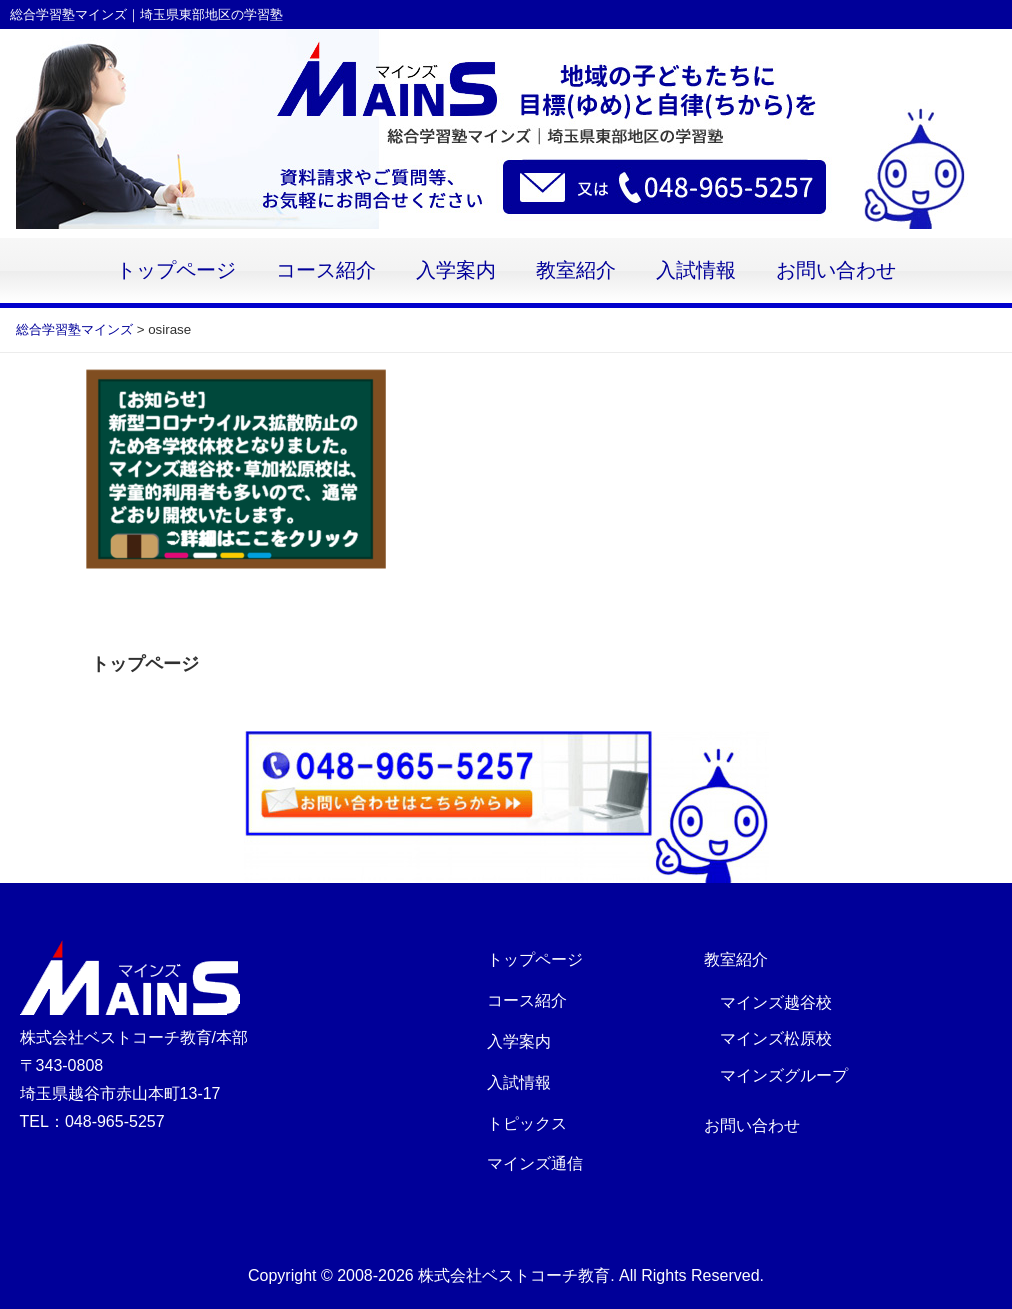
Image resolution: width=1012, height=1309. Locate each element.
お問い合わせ (836, 270)
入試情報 (696, 270)
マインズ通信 (535, 1163)
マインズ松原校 (776, 1038)
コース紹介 (326, 270)
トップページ (176, 270)
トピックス (527, 1123)
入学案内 (456, 270)
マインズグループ (784, 1075)
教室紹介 (576, 270)
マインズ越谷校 (776, 1002)
